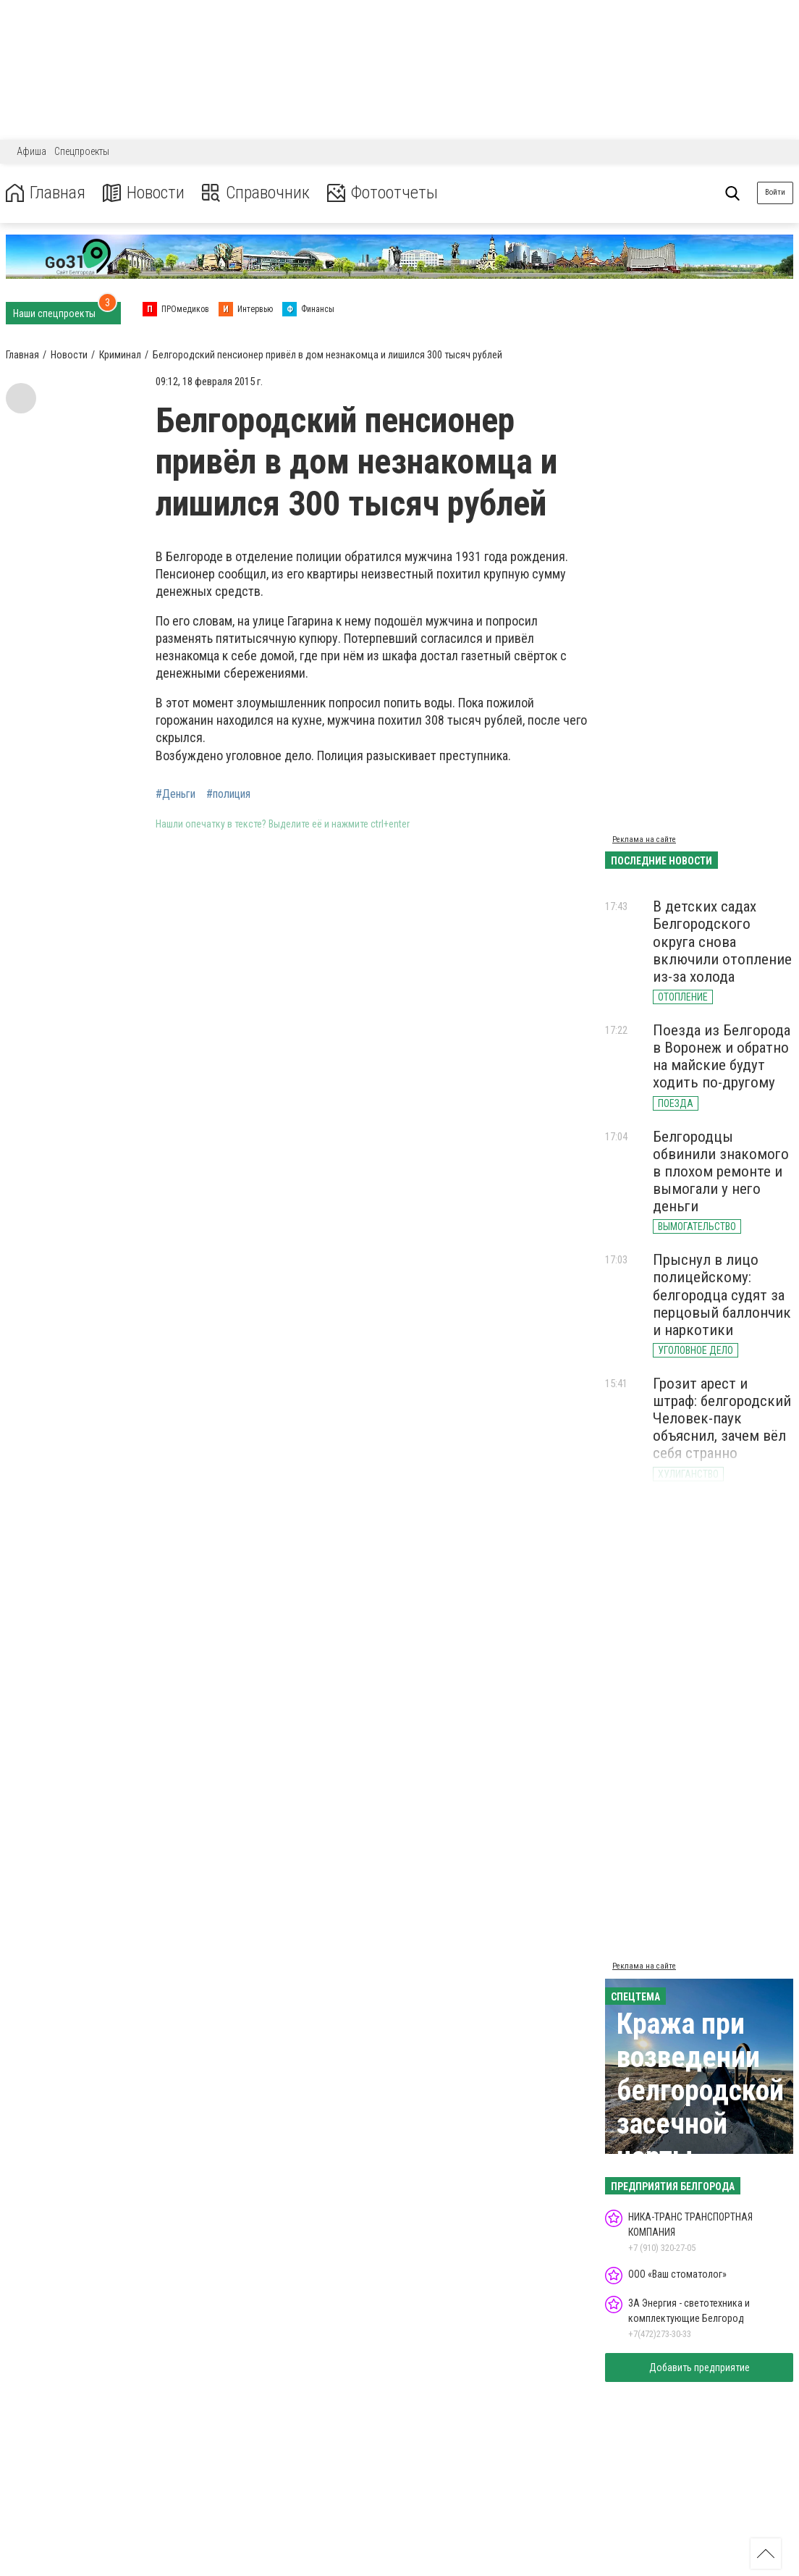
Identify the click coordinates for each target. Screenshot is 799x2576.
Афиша (31, 151)
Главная (45, 193)
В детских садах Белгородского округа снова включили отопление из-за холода (722, 941)
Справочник (256, 193)
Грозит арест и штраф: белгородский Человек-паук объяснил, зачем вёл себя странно (722, 1418)
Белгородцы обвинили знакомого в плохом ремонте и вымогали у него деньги (721, 1172)
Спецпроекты (81, 151)
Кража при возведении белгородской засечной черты (700, 2090)
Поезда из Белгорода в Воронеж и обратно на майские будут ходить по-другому (721, 1056)
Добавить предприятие (699, 2367)
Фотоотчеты (382, 193)
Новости (144, 193)
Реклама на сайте (644, 839)
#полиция (228, 794)
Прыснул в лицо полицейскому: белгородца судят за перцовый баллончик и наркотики (722, 1295)
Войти (775, 192)
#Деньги (175, 794)
